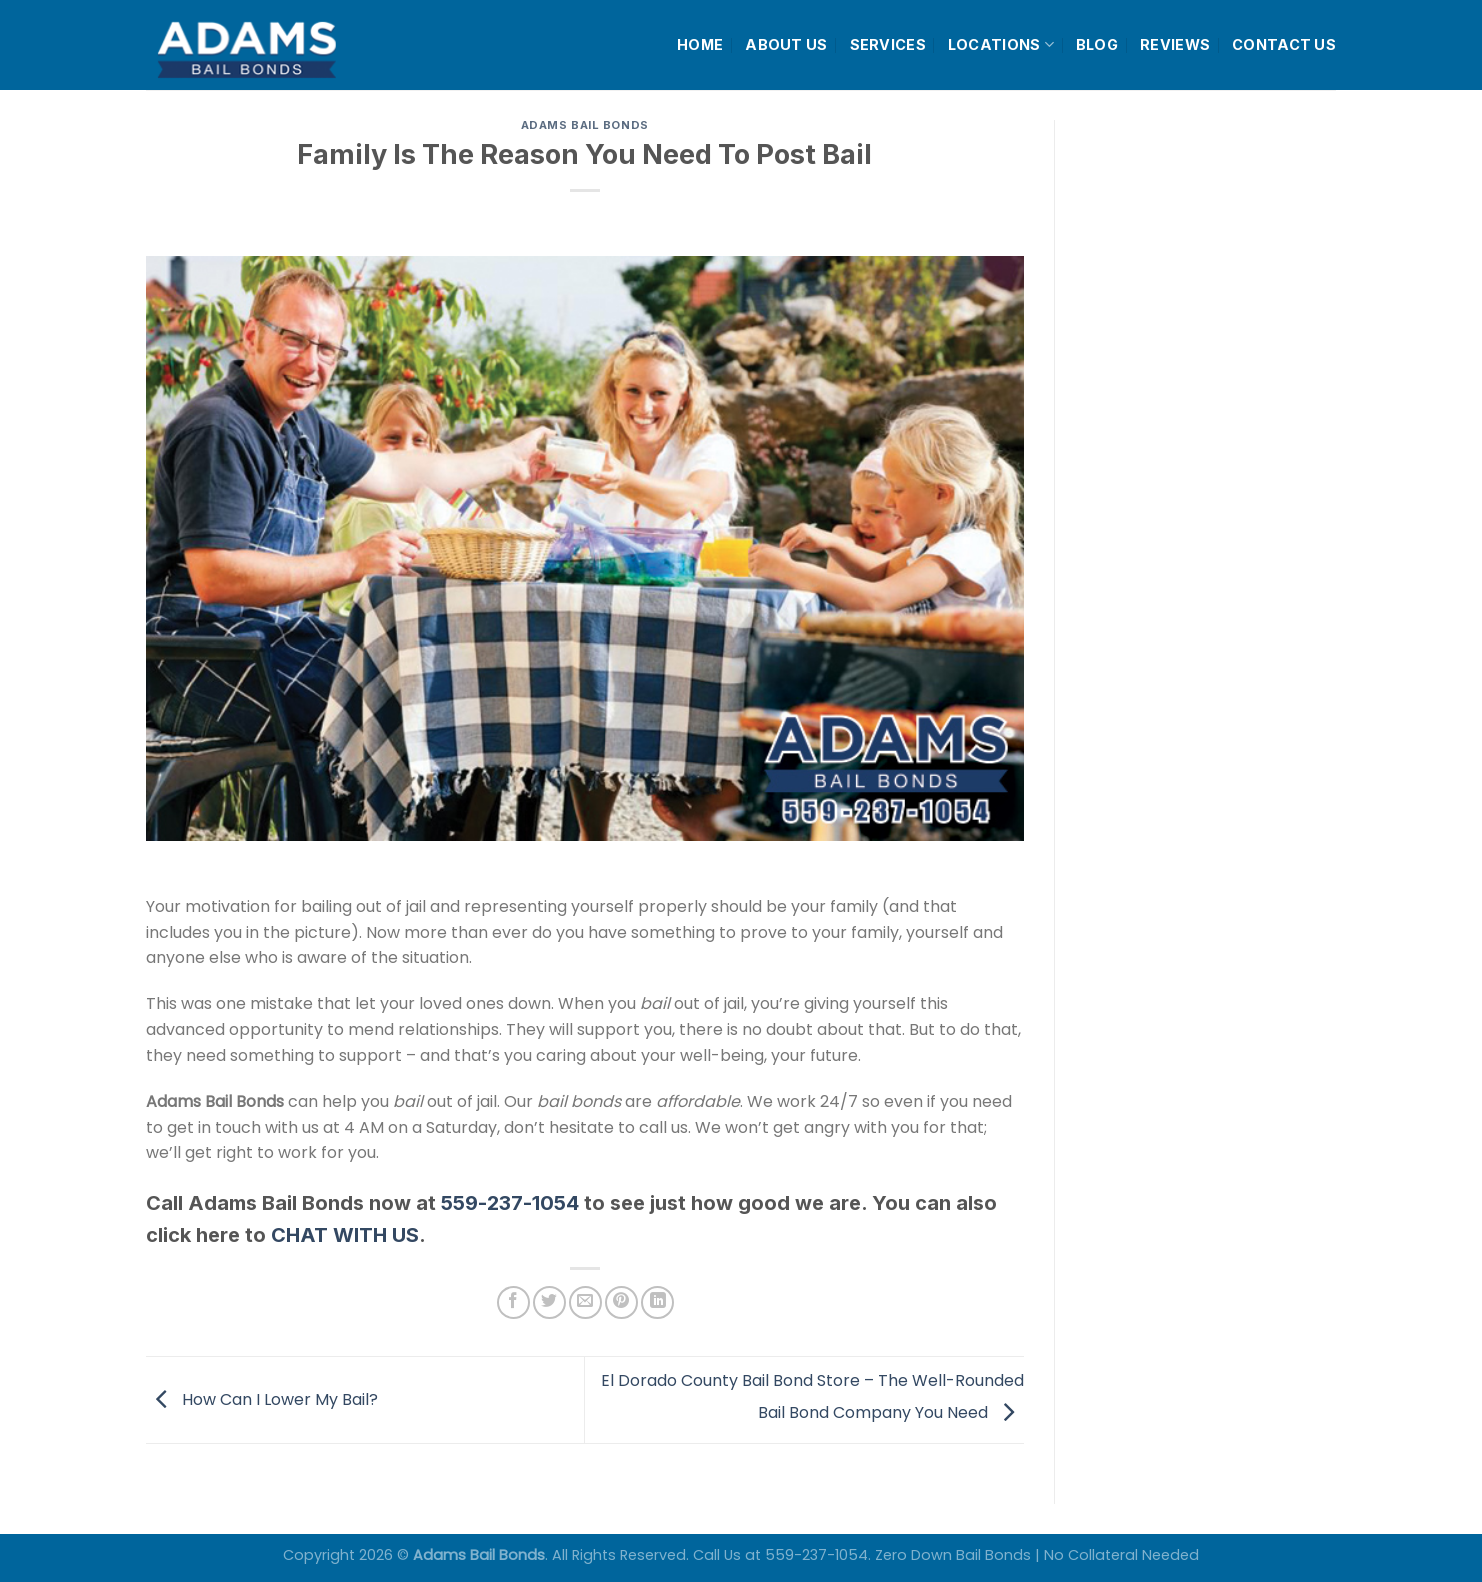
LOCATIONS (1001, 44)
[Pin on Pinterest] (621, 1302)
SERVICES (888, 44)
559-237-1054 (510, 1203)
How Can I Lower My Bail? (262, 1398)
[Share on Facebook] (513, 1302)
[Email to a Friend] (585, 1302)
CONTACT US (1284, 44)
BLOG (1097, 44)
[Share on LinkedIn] (657, 1302)
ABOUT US (786, 44)
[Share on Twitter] (549, 1302)
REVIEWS (1175, 44)
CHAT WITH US (345, 1235)
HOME (700, 44)
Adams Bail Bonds (585, 125)
